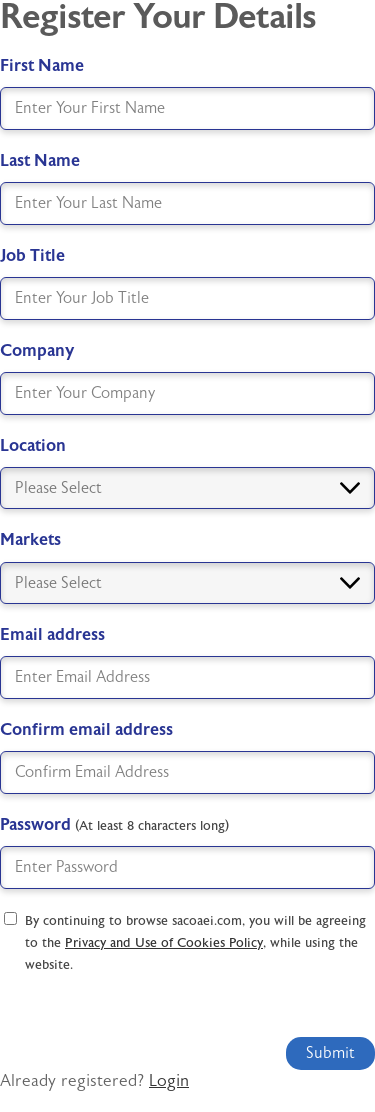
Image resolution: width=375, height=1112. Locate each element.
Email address (52, 634)
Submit (330, 1053)
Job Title (32, 255)
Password (114, 824)
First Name (42, 65)
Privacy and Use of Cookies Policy (164, 943)
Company (37, 350)
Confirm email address (86, 729)
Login (169, 1081)
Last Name (40, 160)
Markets (30, 539)
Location (33, 445)
